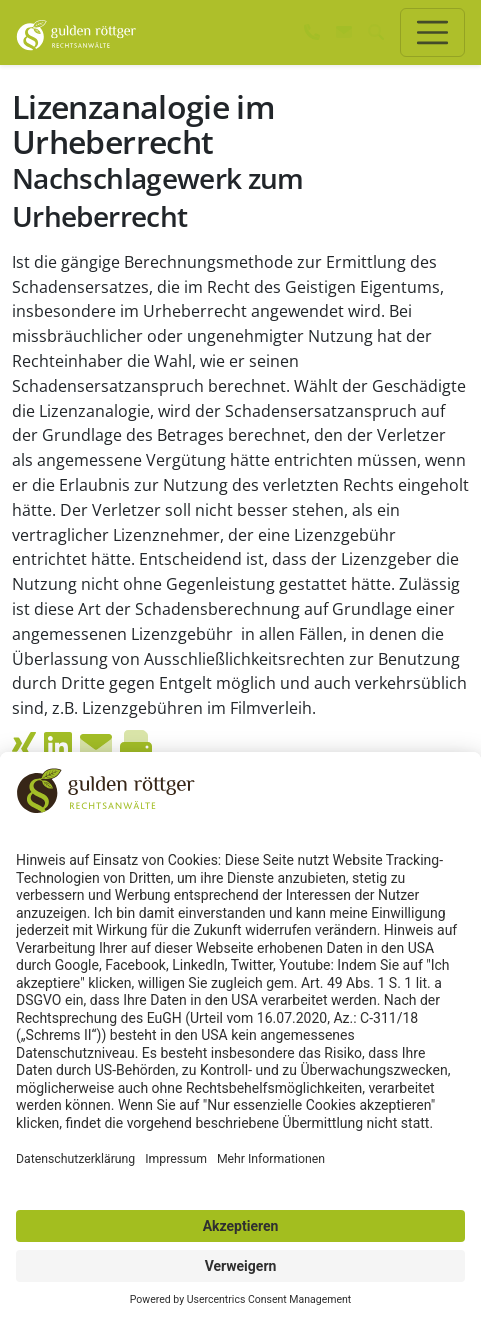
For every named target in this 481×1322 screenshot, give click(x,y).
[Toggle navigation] (432, 32)
